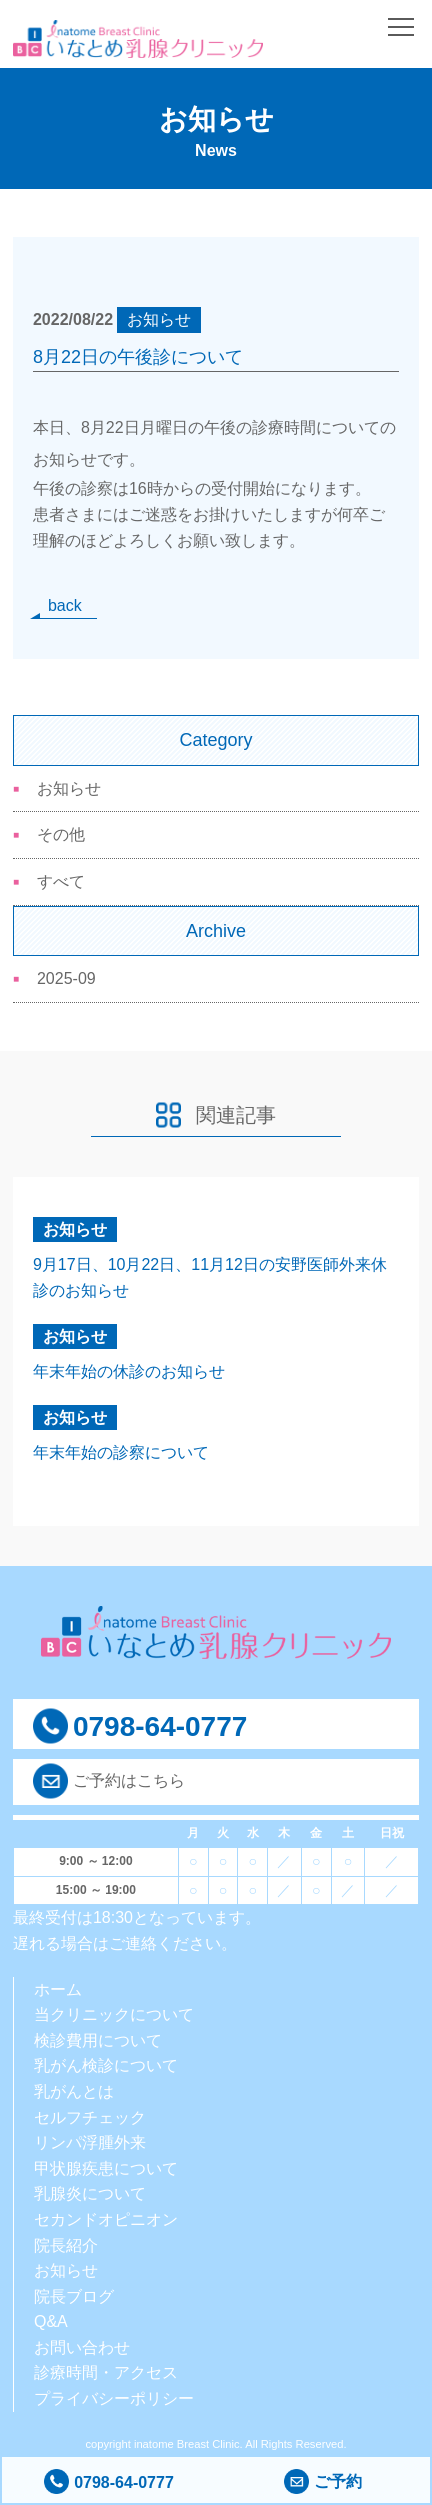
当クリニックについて (114, 2014)
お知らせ (69, 788)
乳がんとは (74, 2091)
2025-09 (66, 978)
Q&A (51, 2321)
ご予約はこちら (129, 1780)
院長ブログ (74, 2296)
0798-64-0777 (109, 2482)
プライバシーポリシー (114, 2398)
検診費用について (98, 2040)
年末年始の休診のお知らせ (129, 1371)
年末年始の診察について (121, 1452)
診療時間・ (74, 2372)
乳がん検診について (106, 2065)
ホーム (58, 1989)
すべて (61, 881)
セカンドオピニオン (106, 2219)
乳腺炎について (90, 2193)
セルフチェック (90, 2117)
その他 (61, 834)
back (65, 605)
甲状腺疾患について (106, 2168)
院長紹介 (66, 2245)
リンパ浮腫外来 (90, 2142)
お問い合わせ (82, 2347)
